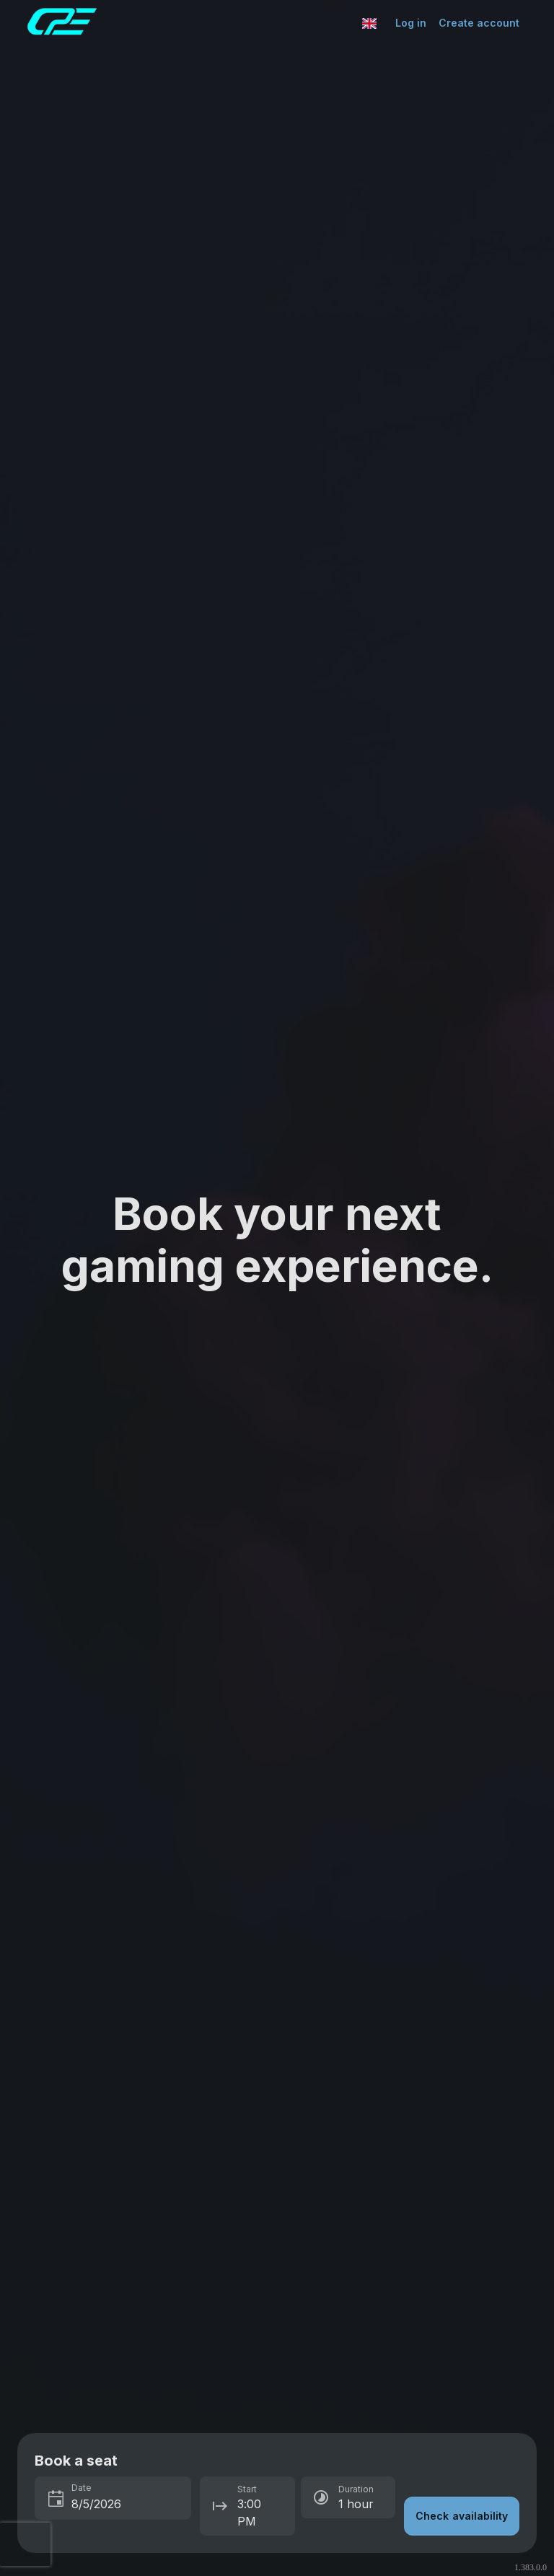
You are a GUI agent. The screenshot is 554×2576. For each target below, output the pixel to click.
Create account (479, 23)
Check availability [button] (462, 2516)
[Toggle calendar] (56, 2500)
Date (81, 2487)
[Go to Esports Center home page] (191, 23)
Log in (410, 23)
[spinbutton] (127, 2504)
